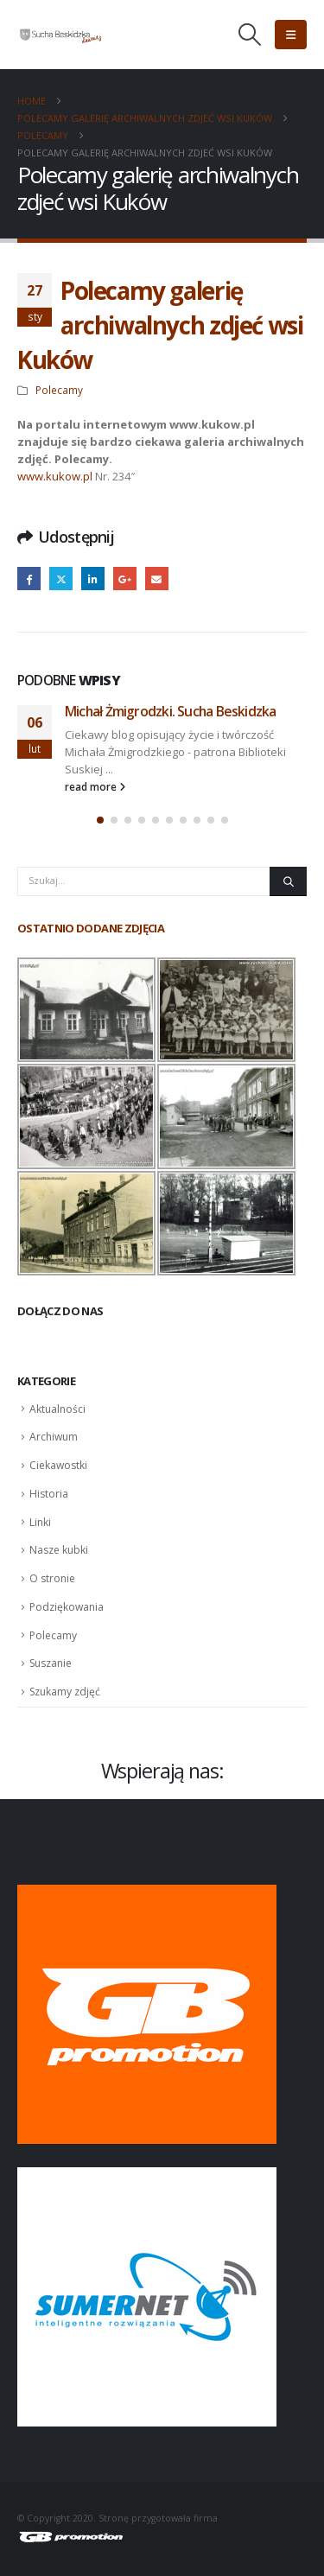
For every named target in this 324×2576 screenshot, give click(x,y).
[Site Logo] (60, 34)
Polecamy (59, 390)
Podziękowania (66, 1607)
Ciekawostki (58, 1465)
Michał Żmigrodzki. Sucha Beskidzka (170, 711)
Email (156, 578)
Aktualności (57, 1409)
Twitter (61, 578)
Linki (40, 1522)
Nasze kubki (58, 1549)
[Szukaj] (288, 881)
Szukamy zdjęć (64, 1691)
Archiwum (53, 1436)
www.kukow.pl (54, 476)
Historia (48, 1493)
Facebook (29, 578)
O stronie (52, 1578)
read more (95, 786)
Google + (125, 578)
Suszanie (50, 1663)
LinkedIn (93, 578)
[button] (250, 34)
